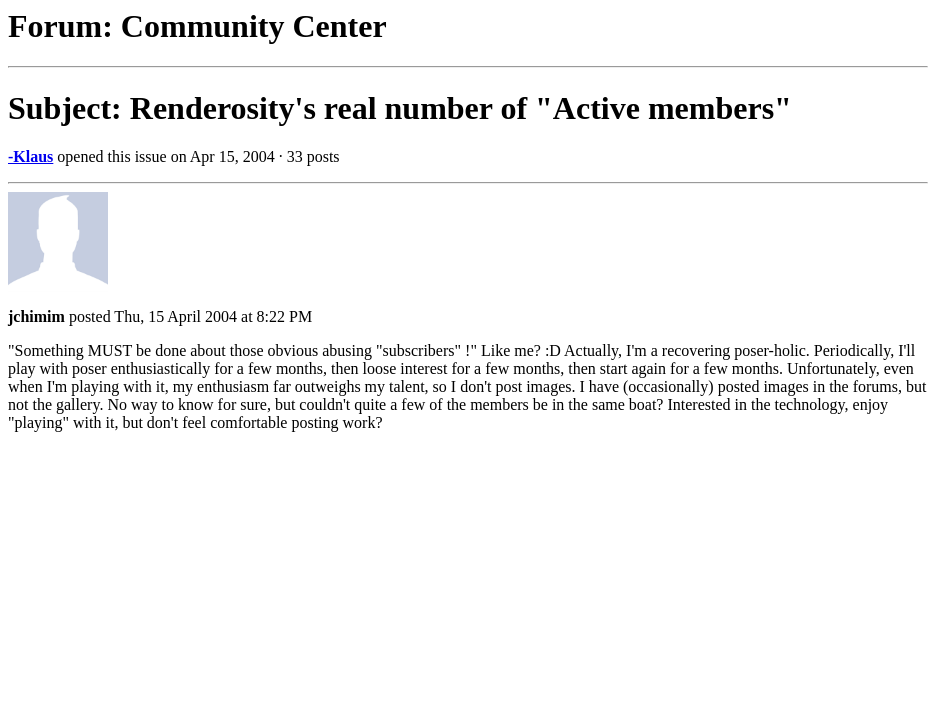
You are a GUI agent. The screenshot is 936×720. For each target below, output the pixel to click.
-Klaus (30, 156)
